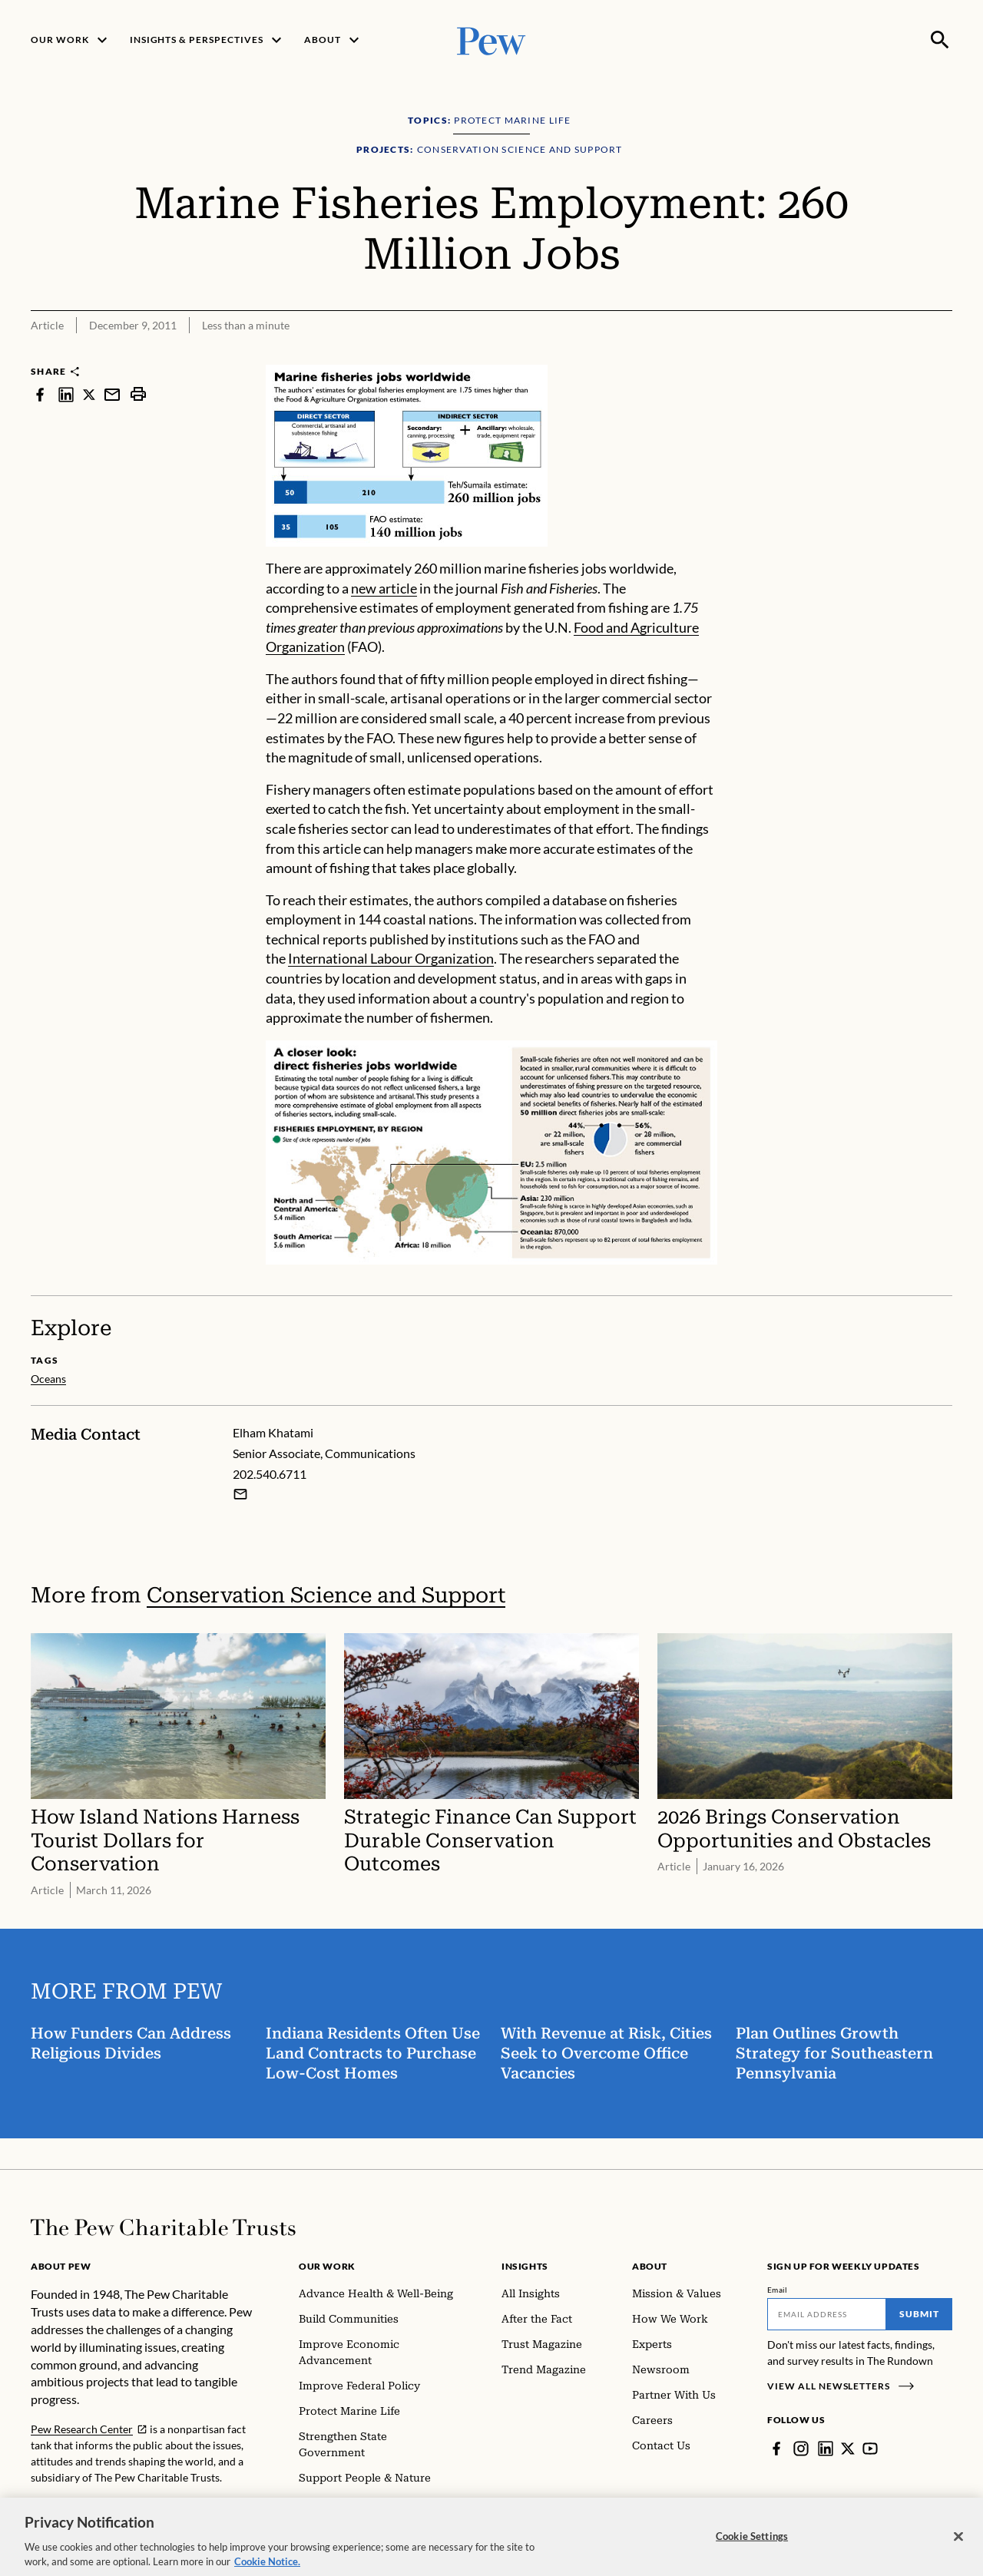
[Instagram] (801, 2448)
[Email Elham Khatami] (240, 1494)
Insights (524, 2266)
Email (777, 2289)
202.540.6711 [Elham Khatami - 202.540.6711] (269, 1474)
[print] (138, 394)
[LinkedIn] (825, 2448)
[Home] (163, 2227)
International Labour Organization (391, 958)
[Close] (958, 2547)
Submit (919, 2314)
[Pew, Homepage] (491, 39)
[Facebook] (776, 2448)
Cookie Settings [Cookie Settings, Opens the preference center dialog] (752, 2546)
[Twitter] (848, 2448)
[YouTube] (870, 2448)
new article (384, 588)
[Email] (826, 2314)
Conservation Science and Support (326, 1595)
